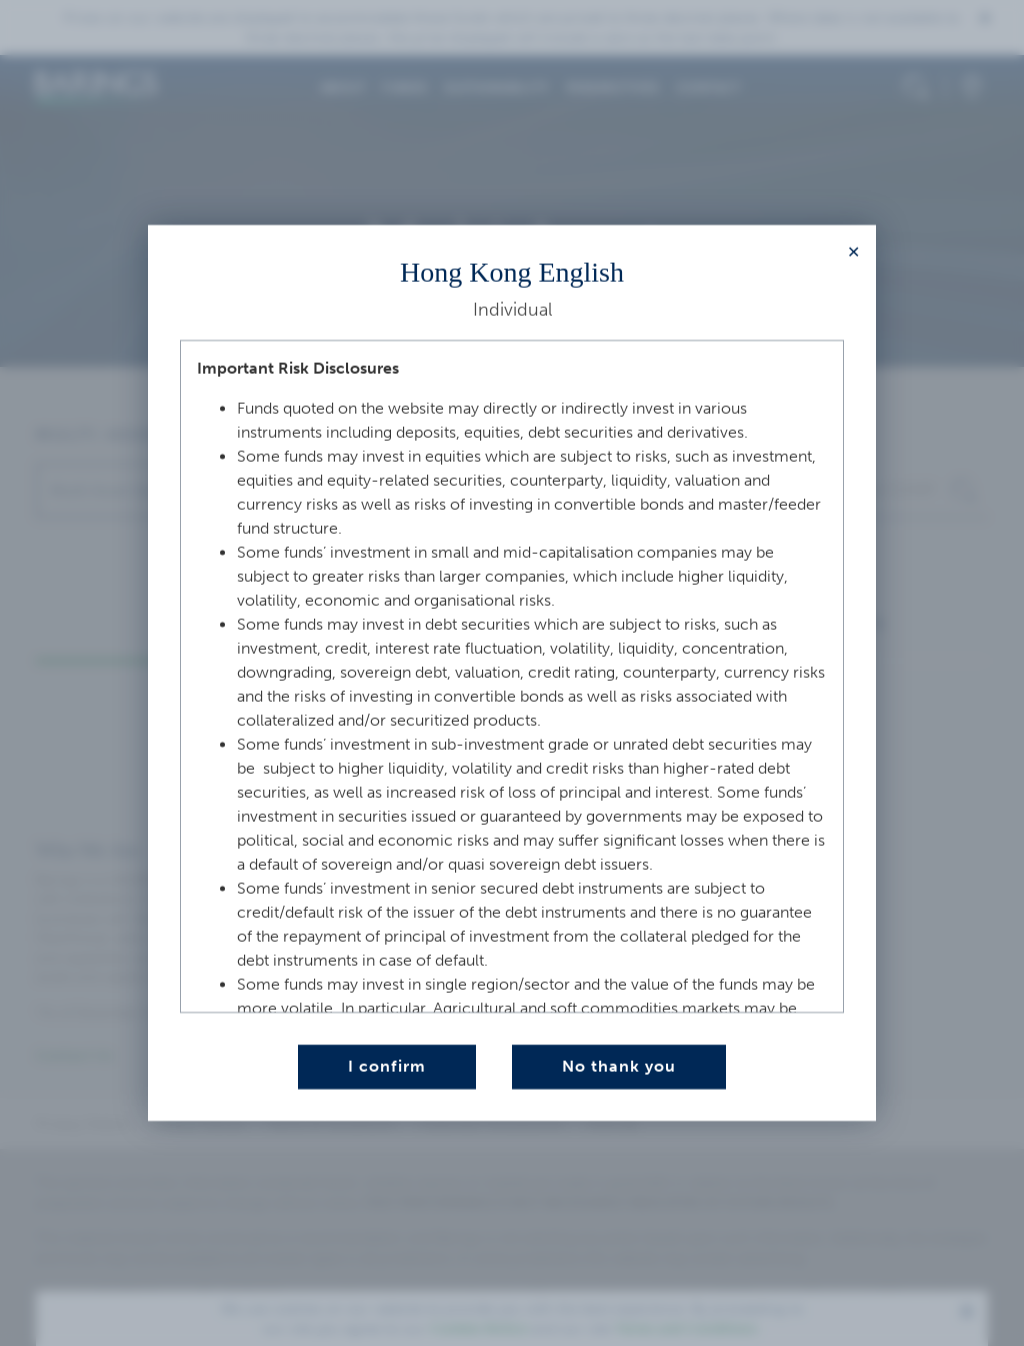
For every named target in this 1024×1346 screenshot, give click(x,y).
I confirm (387, 1066)
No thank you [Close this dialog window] (619, 1066)
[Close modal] (853, 253)
